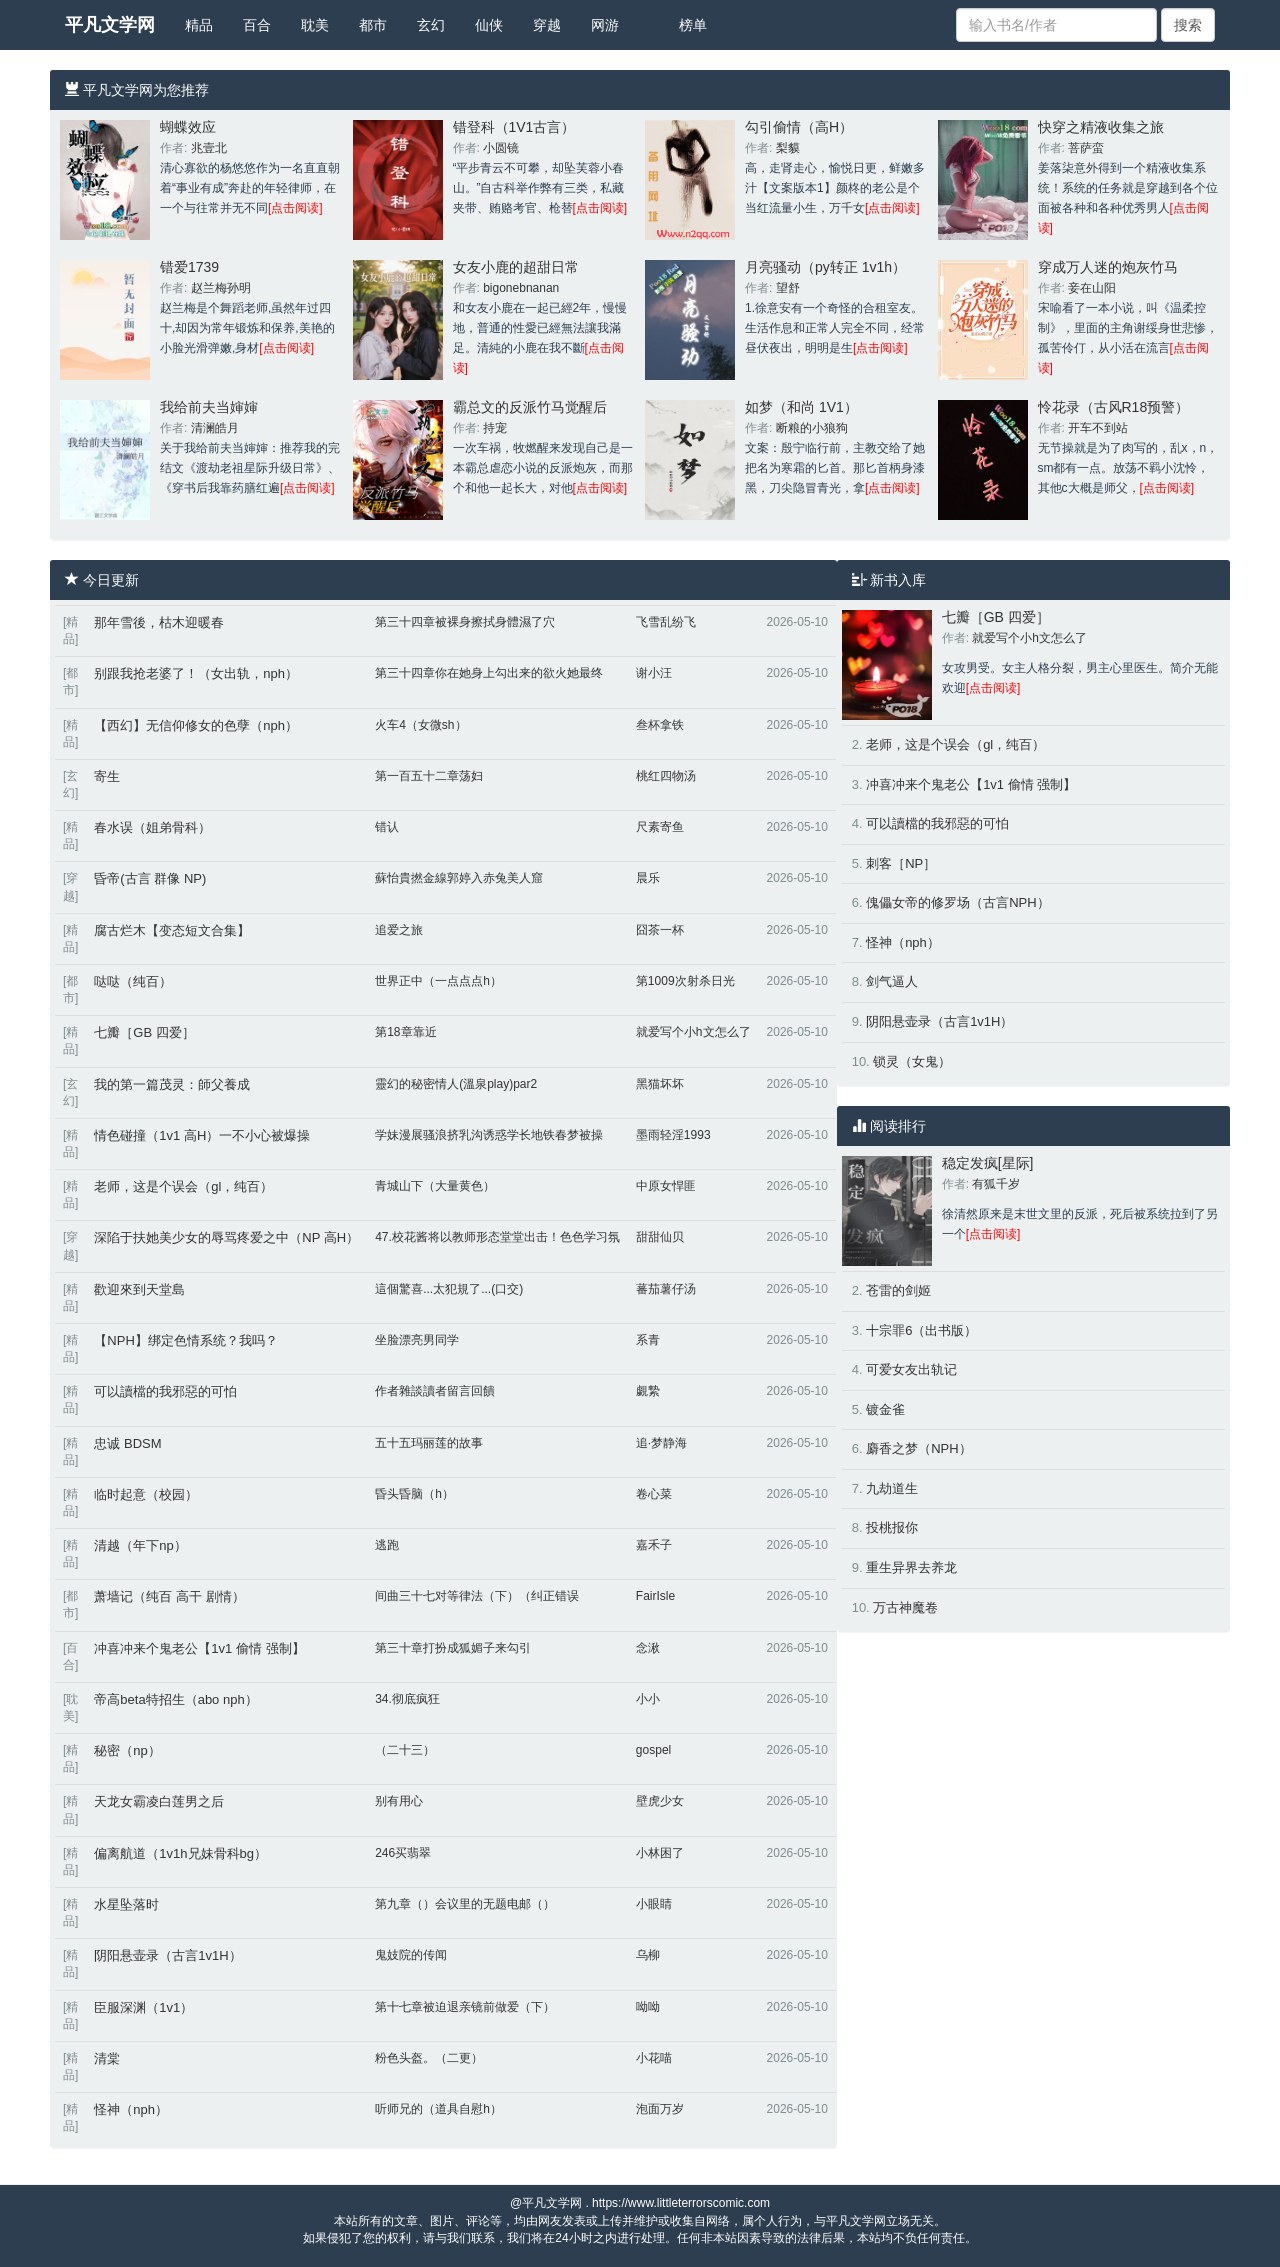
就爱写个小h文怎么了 (693, 1032)
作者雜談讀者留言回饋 (435, 1391)
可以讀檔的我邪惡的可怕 (165, 1391)
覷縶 (648, 1391)
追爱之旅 (399, 930)
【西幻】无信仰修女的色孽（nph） (196, 725)
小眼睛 (654, 1904)
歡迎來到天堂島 (139, 1289)
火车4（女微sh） (420, 725)
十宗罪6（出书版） (921, 1330)
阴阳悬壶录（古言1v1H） (167, 1955)
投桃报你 (892, 1527)
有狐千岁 (996, 1184)
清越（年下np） (140, 1545)
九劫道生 (892, 1488)
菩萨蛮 (1086, 148)
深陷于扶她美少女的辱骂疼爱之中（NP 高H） (226, 1237)
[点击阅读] (295, 208)
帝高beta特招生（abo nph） (175, 1699)
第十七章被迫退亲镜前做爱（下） (465, 2007)
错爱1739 (189, 267)
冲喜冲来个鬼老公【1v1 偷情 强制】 (199, 1648)
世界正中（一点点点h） (438, 981)
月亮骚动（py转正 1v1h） (825, 267)
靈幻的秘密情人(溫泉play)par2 (456, 1084)
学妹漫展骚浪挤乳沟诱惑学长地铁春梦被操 (489, 1135)
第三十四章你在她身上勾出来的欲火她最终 (489, 673)
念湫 (648, 1648)
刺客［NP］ (901, 863)
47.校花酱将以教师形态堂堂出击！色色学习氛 (497, 1237)
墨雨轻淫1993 (673, 1135)
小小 (648, 1699)
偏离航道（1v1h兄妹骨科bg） (180, 1853)
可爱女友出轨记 (911, 1369)
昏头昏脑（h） (414, 1494)
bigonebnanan (521, 288)
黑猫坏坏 (660, 1084)
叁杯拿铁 (660, 725)
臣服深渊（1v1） (143, 2007)
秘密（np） (127, 1750)
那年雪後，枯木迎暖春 (159, 622)
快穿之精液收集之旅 (1101, 127)
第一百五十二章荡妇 (429, 776)
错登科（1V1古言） (514, 127)
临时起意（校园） (146, 1494)
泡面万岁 (660, 2109)
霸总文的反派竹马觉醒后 (530, 407)
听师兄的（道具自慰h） (438, 2109)
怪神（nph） (131, 2109)
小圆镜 (501, 148)
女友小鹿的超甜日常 (516, 267)
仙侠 (489, 25)
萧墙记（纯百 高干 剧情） (169, 1596)
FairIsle (655, 1596)
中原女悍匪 (666, 1186)
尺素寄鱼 (660, 827)
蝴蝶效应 (188, 127)
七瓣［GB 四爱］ (144, 1032)
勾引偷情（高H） (799, 127)
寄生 (107, 776)
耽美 (315, 25)
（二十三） (405, 1750)
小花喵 (654, 2058)
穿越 (547, 25)
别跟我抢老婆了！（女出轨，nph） (196, 673)
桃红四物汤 (666, 776)
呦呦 (648, 2007)
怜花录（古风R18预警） (1114, 407)
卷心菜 (654, 1494)
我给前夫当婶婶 (209, 407)
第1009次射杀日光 (685, 981)
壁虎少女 (660, 1801)
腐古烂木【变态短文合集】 (172, 930)
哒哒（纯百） (133, 981)
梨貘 (788, 148)
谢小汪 (654, 673)
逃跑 (387, 1545)
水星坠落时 (126, 1904)
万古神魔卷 (905, 1607)
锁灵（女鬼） (912, 1061)
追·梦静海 (661, 1443)
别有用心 (399, 1801)
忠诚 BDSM (127, 1443)
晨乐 (648, 878)
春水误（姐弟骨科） (152, 827)
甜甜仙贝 (660, 1237)
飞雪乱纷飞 (666, 622)
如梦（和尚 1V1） (801, 407)
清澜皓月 (215, 428)
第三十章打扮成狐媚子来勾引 (453, 1648)
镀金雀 (885, 1409)
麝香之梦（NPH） (918, 1448)
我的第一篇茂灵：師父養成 (172, 1084)
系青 (648, 1340)
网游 (605, 25)
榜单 (693, 25)
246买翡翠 (403, 1853)
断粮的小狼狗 (812, 428)
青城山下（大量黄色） (435, 1186)
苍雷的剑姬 (898, 1290)
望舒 (788, 288)
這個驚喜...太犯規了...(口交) (449, 1289)
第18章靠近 (405, 1032)
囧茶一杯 (660, 930)
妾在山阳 (1092, 288)
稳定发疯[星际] (988, 1163)
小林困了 (660, 1853)
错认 (387, 827)
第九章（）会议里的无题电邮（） (465, 1904)
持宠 (495, 428)
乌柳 (648, 1955)
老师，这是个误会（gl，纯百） (183, 1186)
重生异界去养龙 (911, 1567)
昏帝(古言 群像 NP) (150, 878)
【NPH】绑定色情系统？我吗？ (185, 1340)
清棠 (107, 2058)
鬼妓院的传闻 (411, 1955)
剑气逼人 (892, 981)
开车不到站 (1098, 428)
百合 (257, 25)
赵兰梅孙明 (221, 288)
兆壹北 (209, 148)
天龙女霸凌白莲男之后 (159, 1801)
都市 (373, 25)
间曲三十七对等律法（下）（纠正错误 (477, 1596)
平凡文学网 (110, 25)
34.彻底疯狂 (407, 1699)
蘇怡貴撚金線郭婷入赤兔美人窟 (459, 878)
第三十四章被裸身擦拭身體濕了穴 (465, 622)
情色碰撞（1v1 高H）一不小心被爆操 (202, 1135)
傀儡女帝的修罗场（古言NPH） (957, 902)
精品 (199, 25)
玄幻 (431, 25)
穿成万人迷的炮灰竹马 (1108, 267)
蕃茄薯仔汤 (666, 1289)
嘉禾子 (654, 1545)
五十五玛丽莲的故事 (429, 1443)
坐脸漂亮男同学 (417, 1340)
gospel (653, 1750)
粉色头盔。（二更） (429, 2058)
